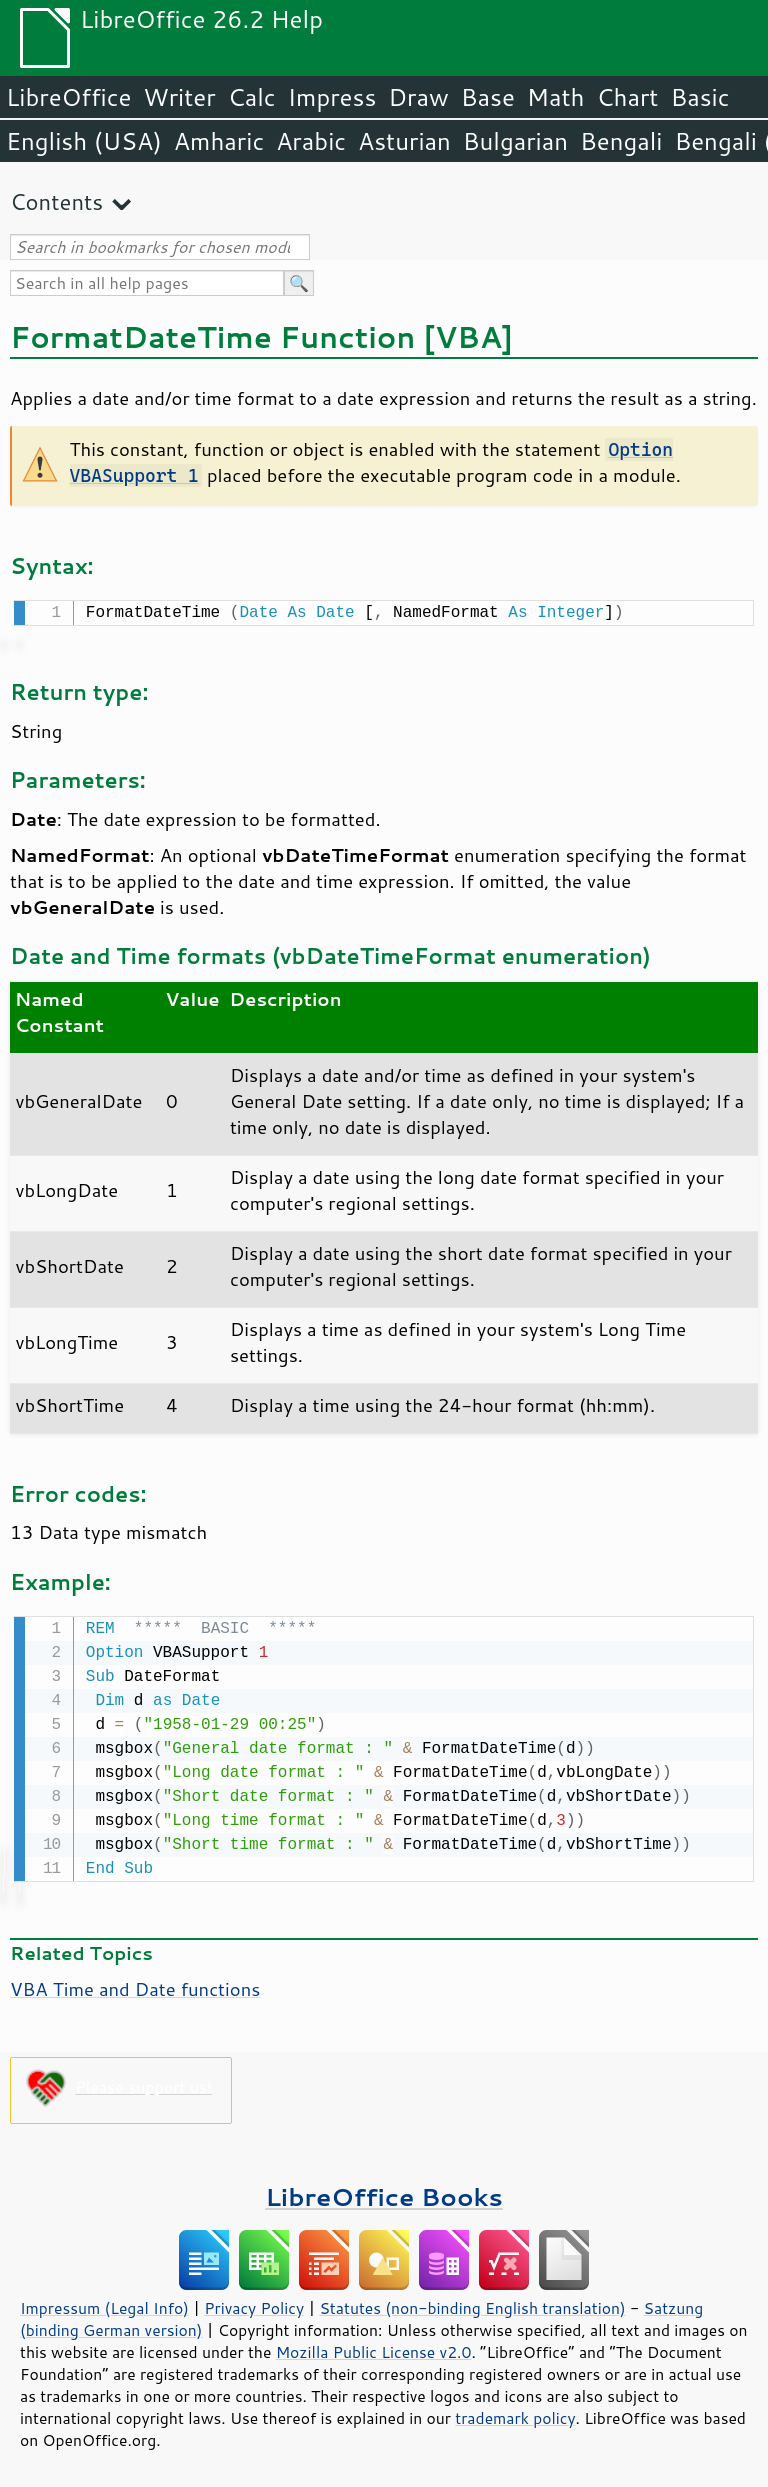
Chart (627, 97)
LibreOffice (68, 97)
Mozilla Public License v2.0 (374, 2348)
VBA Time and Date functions (135, 1985)
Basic (699, 97)
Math (556, 97)
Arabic (311, 141)
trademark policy (515, 2414)
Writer (179, 97)
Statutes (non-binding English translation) (472, 2304)
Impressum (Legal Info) (104, 2304)
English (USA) (84, 141)
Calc (252, 97)
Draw (418, 97)
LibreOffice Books (384, 2192)
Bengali (621, 141)
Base (488, 97)
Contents (56, 201)
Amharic (219, 141)
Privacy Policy (254, 2304)
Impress (332, 97)
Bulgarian (515, 141)
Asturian (404, 141)
